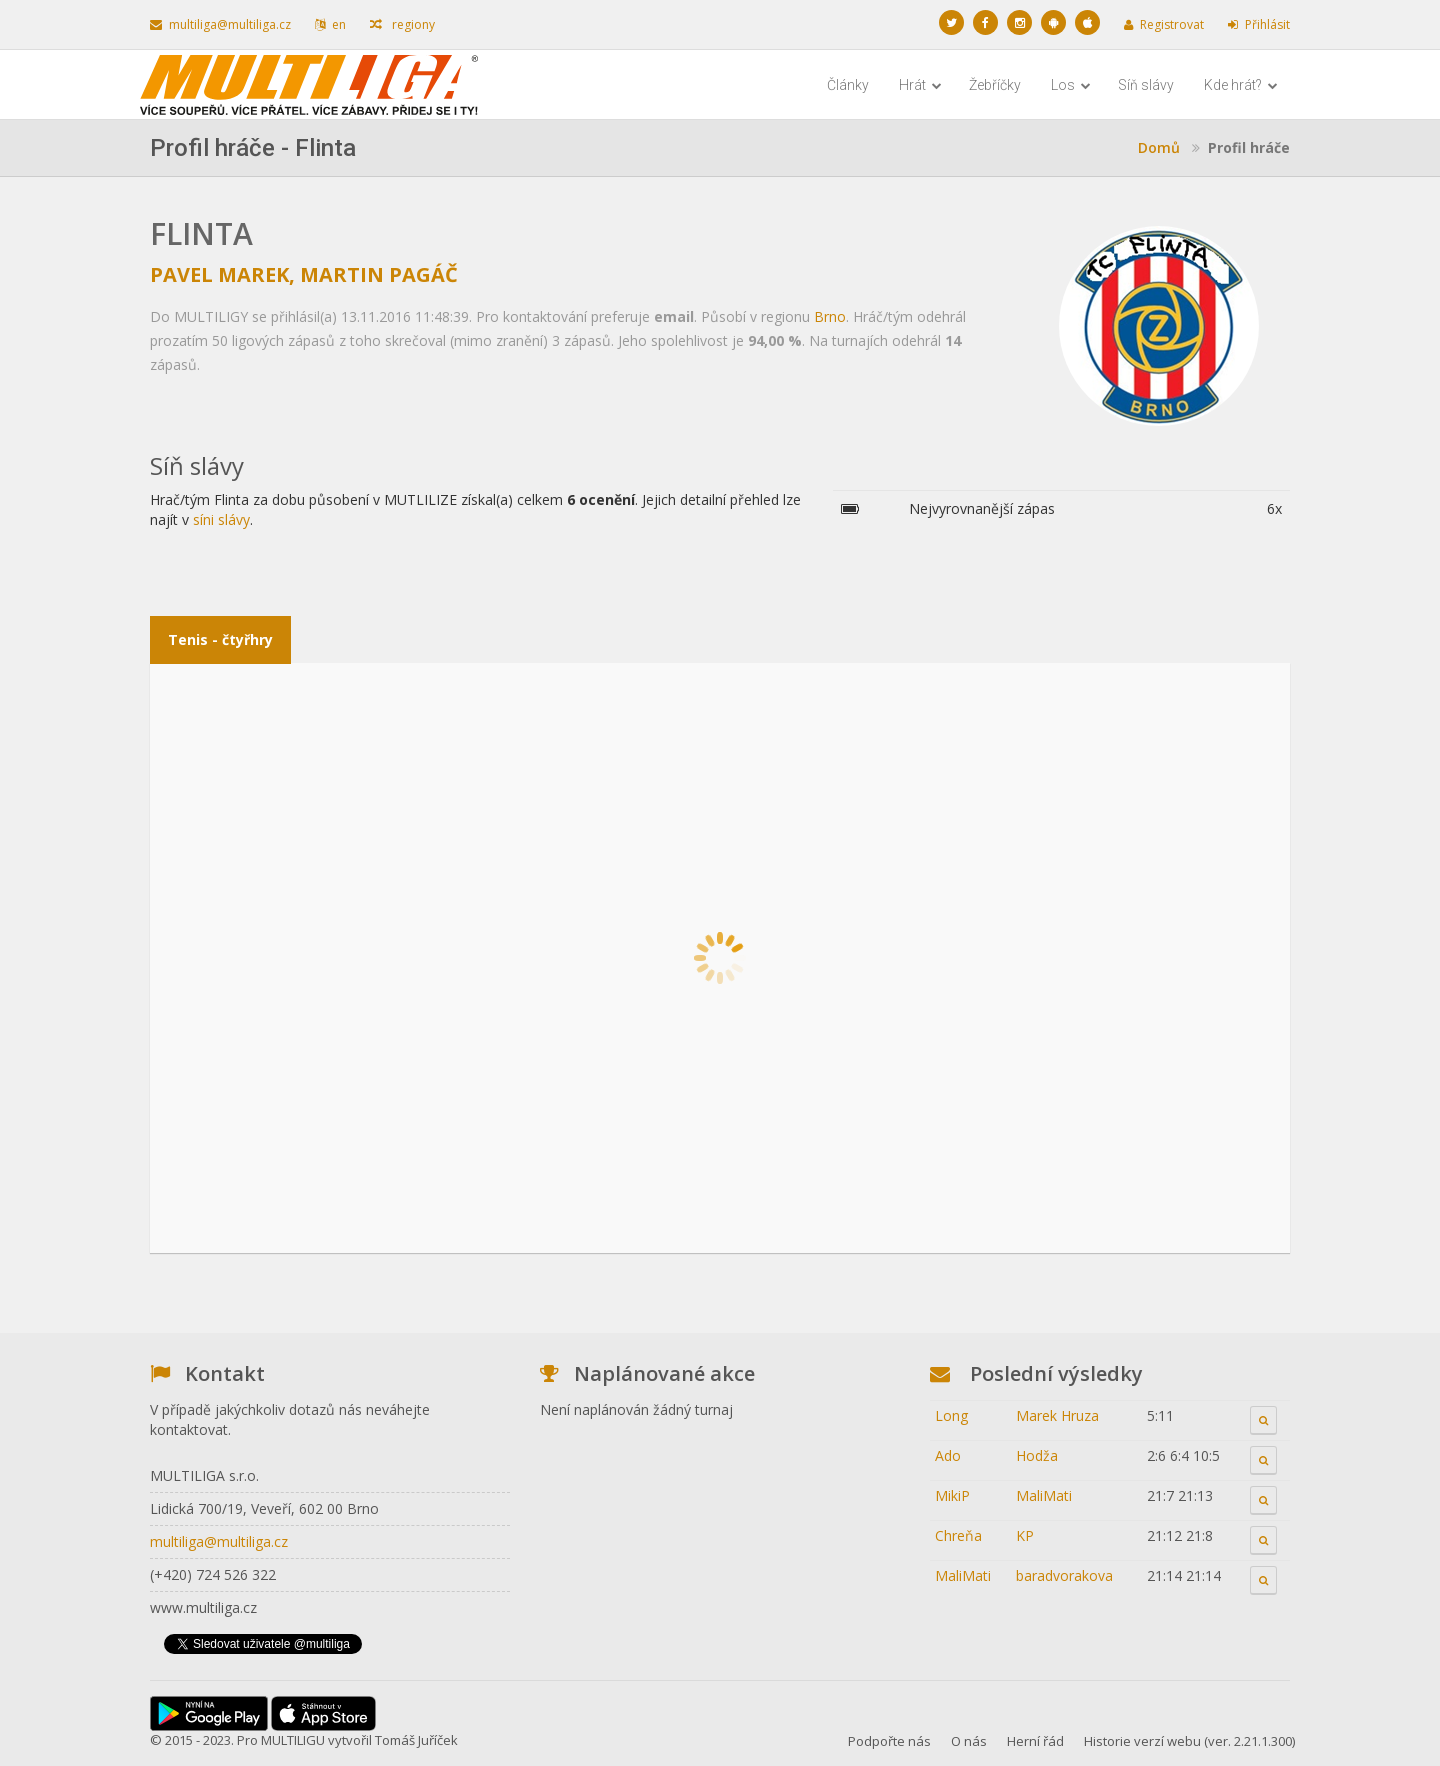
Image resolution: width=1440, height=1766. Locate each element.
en (330, 24)
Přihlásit (1259, 24)
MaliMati (1044, 1495)
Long (951, 1415)
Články (848, 85)
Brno (830, 316)
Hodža (1037, 1455)
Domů (1159, 147)
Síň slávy (1146, 85)
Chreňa (958, 1535)
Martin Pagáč (379, 274)
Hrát (920, 85)
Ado (948, 1455)
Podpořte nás (889, 1741)
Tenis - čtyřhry (220, 639)
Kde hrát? (1241, 85)
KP (1025, 1535)
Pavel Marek (219, 274)
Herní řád (1035, 1741)
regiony (402, 24)
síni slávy (221, 519)
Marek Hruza (1057, 1415)
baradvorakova (1064, 1575)
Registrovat (1164, 24)
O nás (969, 1741)
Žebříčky (995, 85)
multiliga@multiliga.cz (220, 24)
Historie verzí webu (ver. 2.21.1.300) (1189, 1741)
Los (1071, 85)
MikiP (952, 1495)
